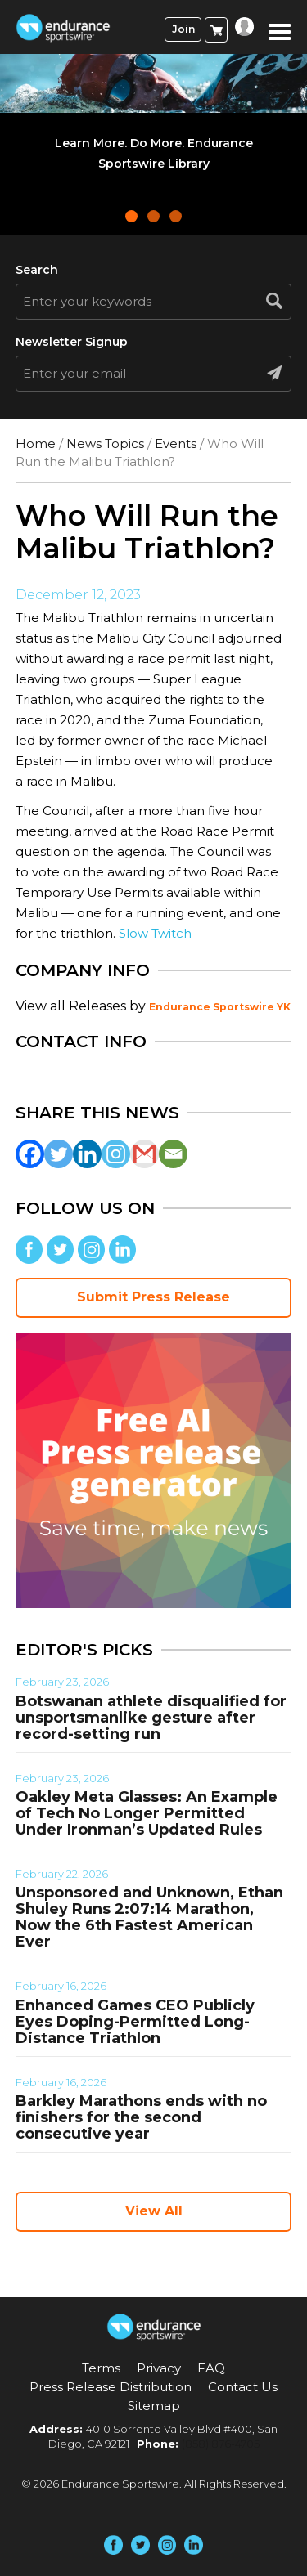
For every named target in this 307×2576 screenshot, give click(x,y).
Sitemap (154, 2405)
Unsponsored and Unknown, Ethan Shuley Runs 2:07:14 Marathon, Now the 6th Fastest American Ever (149, 1917)
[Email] (173, 1154)
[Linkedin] (87, 1154)
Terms (101, 2368)
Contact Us (243, 2387)
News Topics (105, 443)
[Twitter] (58, 1154)
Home (36, 443)
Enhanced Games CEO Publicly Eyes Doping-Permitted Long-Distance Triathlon (135, 2021)
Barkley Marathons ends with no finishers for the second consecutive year (141, 2117)
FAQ (211, 2368)
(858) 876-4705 (221, 2443)
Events (175, 443)
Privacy (159, 2368)
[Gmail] (144, 1154)
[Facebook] (30, 1154)
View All (154, 2211)
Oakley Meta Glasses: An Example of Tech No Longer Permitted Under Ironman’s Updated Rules (147, 1813)
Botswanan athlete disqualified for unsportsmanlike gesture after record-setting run (151, 1717)
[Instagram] (116, 1154)
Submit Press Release (153, 1297)
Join (183, 29)
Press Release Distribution (110, 2387)
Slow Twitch (155, 933)
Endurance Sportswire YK (220, 1007)
